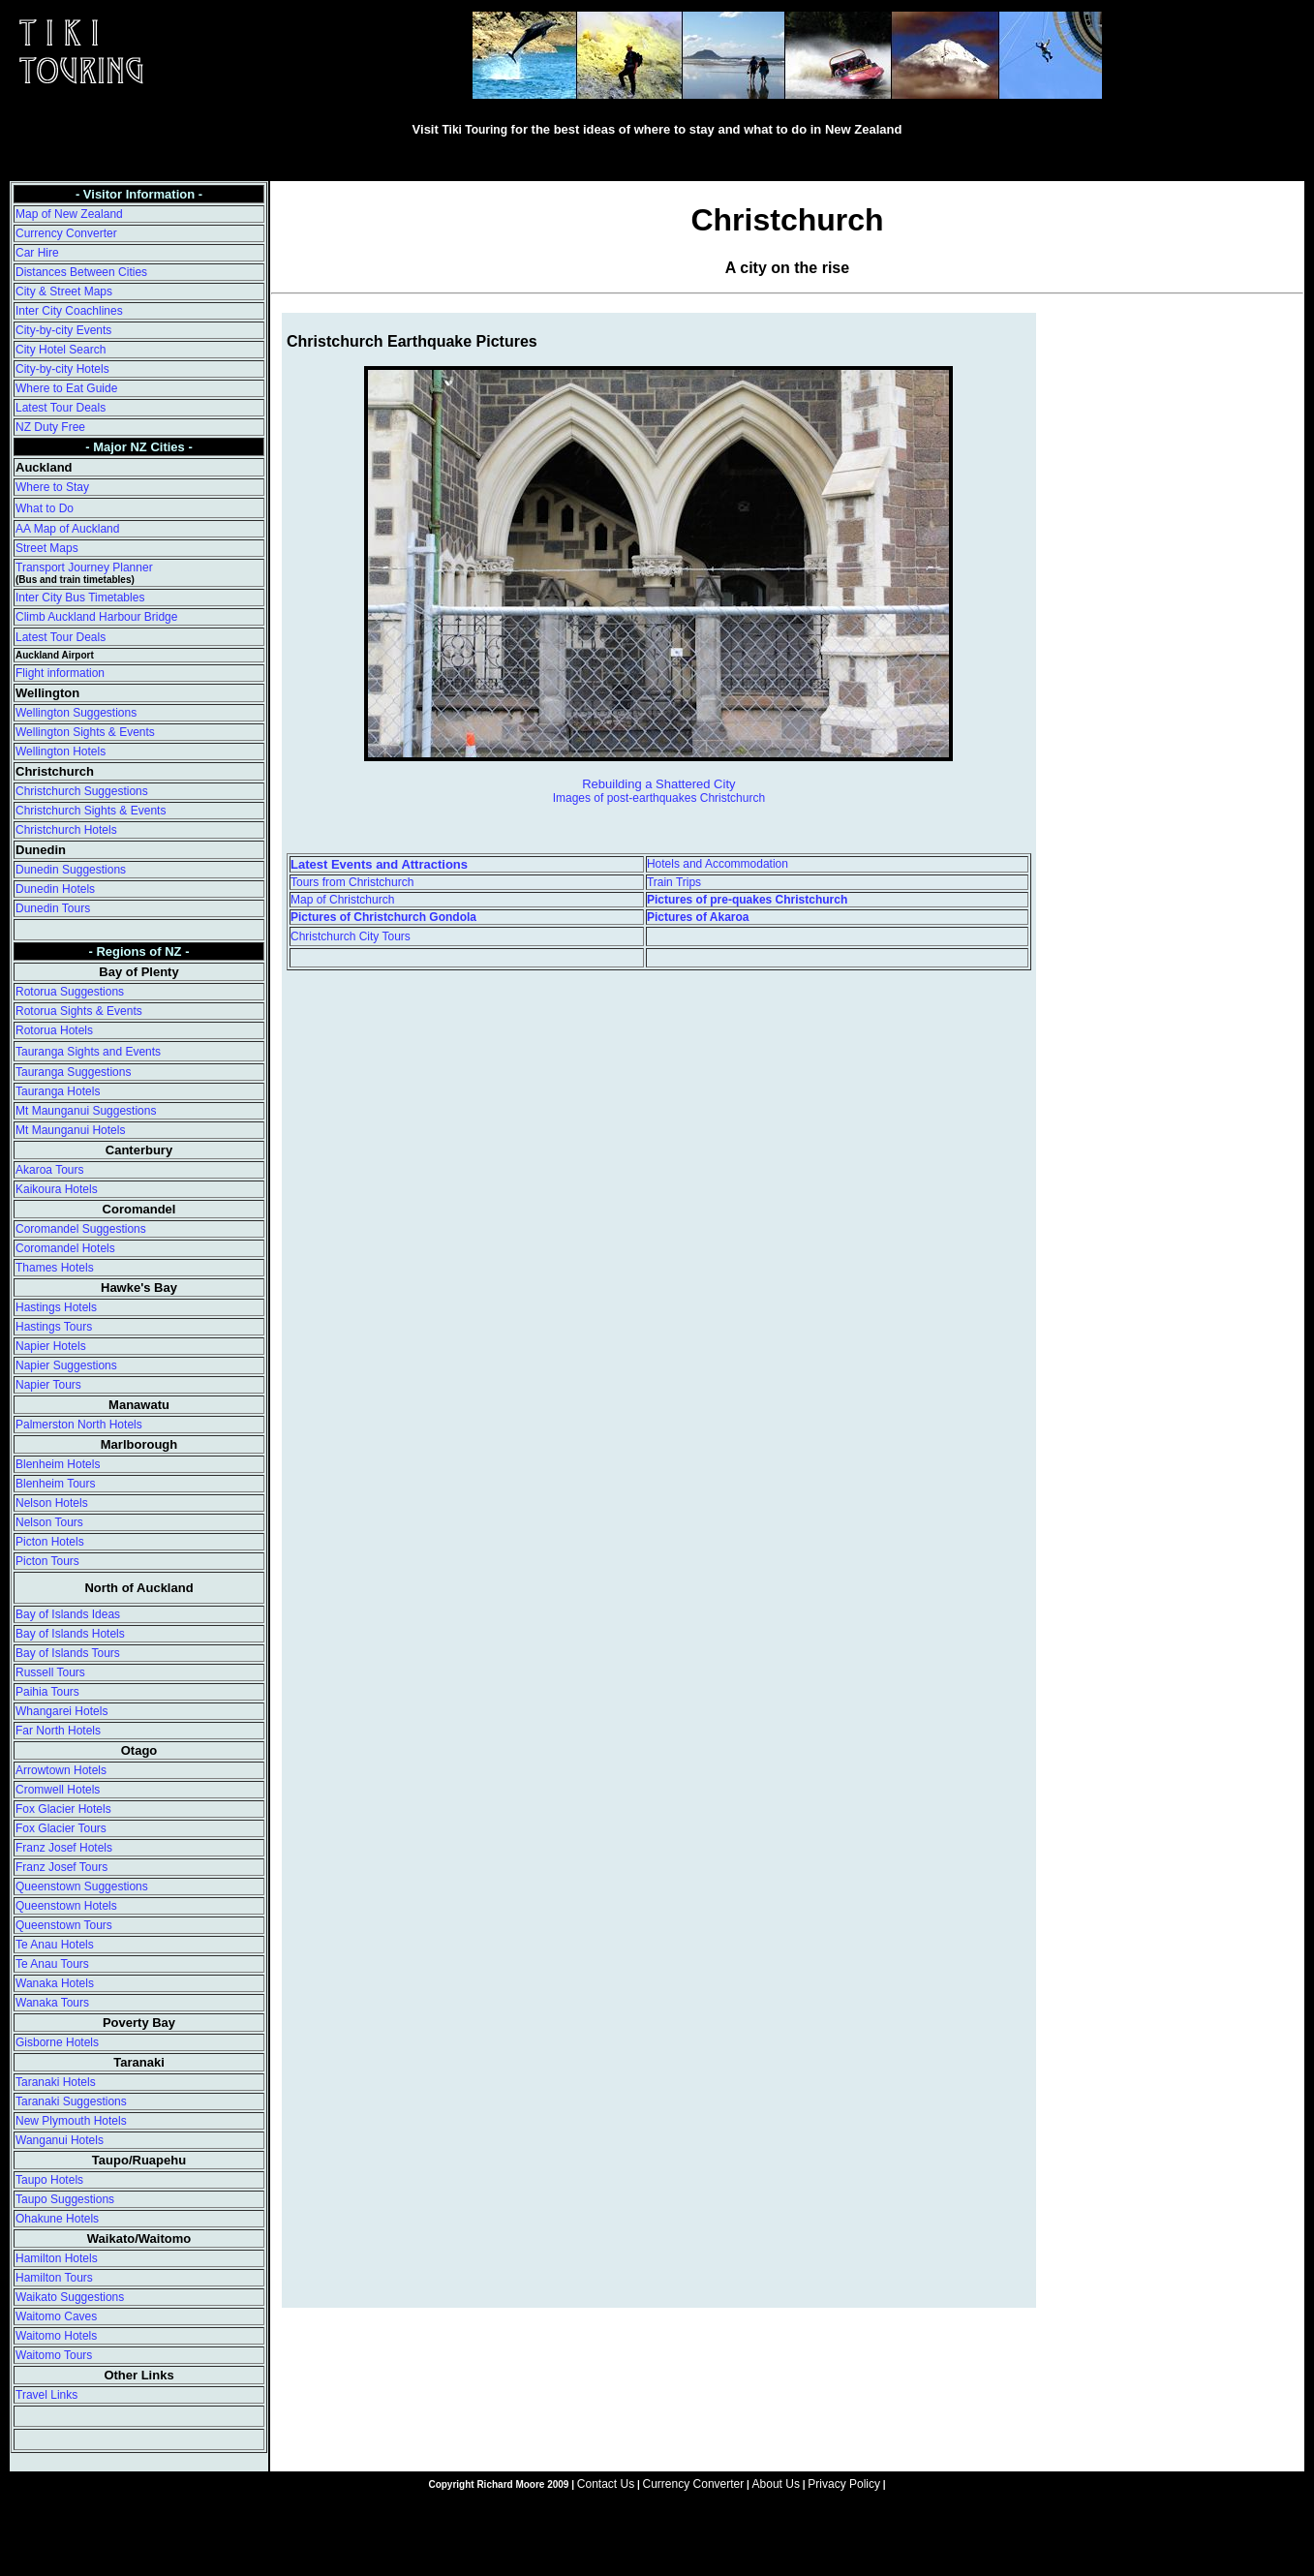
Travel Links (46, 2395)
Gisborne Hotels (57, 2042)
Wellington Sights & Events (85, 732)
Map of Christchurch (342, 899)
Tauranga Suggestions (73, 1072)
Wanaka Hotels (54, 1983)
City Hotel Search (60, 349)
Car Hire (37, 253)
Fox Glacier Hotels (63, 1809)
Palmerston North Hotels (78, 1424)
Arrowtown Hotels (61, 1770)
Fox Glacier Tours (61, 1828)
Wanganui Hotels (59, 2140)
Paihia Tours (47, 1692)
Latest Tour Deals (60, 407)
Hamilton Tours (54, 2278)
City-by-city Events (63, 330)
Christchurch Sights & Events (90, 810)
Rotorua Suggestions (69, 991)
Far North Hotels (58, 1730)
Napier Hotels (50, 1346)
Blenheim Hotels (57, 1464)
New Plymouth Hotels (71, 2121)
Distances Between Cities (81, 272)
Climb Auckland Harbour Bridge (96, 617)
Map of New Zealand (69, 214)
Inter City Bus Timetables (79, 597)
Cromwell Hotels (57, 1789)
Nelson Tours (49, 1522)
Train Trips (674, 882)
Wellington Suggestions (76, 713)
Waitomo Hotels (56, 2336)
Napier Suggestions (66, 1365)
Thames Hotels (54, 1267)
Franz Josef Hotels (63, 1848)
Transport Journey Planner (84, 567)
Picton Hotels (49, 1542)
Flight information (60, 673)
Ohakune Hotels (57, 2218)
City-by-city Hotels (62, 369)
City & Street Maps (63, 291)
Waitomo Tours (53, 2355)
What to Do (44, 508)
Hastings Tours (53, 1327)
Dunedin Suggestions (70, 869)
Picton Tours (47, 1561)
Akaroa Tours (49, 1170)
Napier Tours (48, 1385)
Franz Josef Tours (61, 1867)
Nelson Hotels (51, 1503)
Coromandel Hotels (65, 1248)
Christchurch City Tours (350, 936)
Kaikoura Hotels (56, 1189)
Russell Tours (50, 1672)
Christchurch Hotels (66, 830)
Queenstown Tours (63, 1925)
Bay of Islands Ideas (67, 1614)
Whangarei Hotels (61, 1711)
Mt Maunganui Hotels (70, 1130)
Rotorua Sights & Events (78, 1011)
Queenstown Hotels (66, 1906)
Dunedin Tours (52, 908)
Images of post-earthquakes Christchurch (659, 798)
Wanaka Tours (52, 2002)
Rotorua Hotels (54, 1030)
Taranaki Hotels (55, 2082)
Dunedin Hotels (55, 889)
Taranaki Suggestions (71, 2101)
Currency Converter (66, 233)
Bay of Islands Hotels (70, 1634)
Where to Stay (52, 487)
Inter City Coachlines (69, 311)
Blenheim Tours (55, 1483)
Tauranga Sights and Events (88, 1051)
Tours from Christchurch (351, 882)
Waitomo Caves (56, 2316)
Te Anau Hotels (54, 1944)
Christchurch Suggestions (81, 791)
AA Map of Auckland (67, 529)
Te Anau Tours (52, 1964)
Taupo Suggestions (64, 2199)
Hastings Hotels (56, 1307)
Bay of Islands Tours (67, 1653)
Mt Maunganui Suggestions (85, 1111)
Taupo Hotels (49, 2180)
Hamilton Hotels (56, 2258)
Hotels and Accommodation (717, 864)
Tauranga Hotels (57, 1091)
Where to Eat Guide (66, 388)
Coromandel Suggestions (80, 1229)
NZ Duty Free (50, 427)
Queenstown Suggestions (81, 1886)
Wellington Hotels (60, 751)
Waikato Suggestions (69, 2297)
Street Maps (46, 548)
